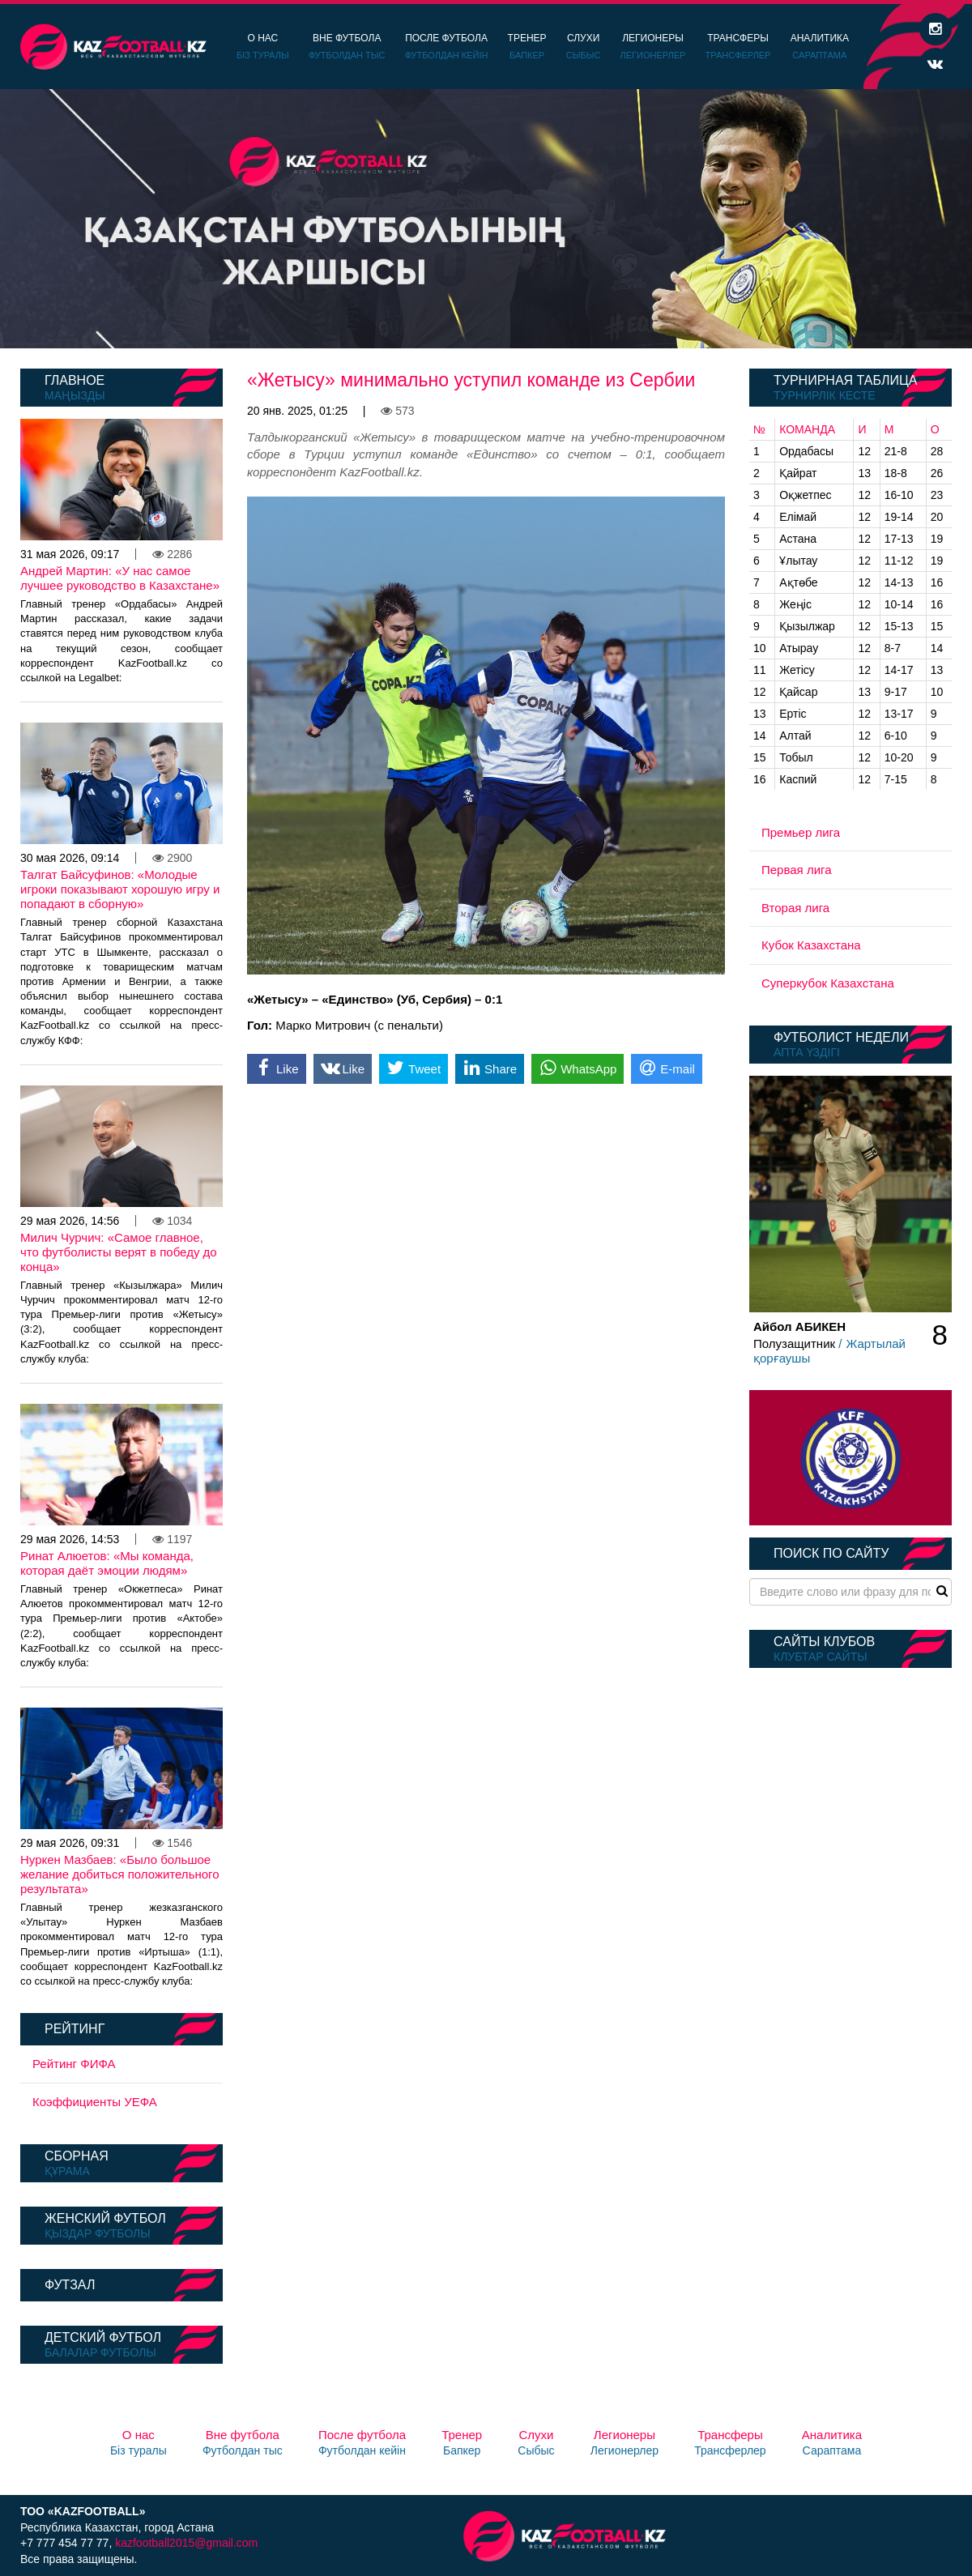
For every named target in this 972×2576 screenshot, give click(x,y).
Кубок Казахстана (811, 945)
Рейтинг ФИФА (74, 2064)
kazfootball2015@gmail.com (186, 2542)
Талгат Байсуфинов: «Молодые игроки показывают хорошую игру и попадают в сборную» (120, 889)
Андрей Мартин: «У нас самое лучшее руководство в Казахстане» (120, 578)
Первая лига (796, 869)
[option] (486, 218)
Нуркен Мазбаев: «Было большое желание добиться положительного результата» (120, 1874)
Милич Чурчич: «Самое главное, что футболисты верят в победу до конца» (118, 1251)
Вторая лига (795, 908)
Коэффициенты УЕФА (94, 2102)
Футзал (70, 2285)
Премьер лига (800, 832)
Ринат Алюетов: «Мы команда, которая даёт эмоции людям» (107, 1563)
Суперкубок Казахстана (827, 983)
